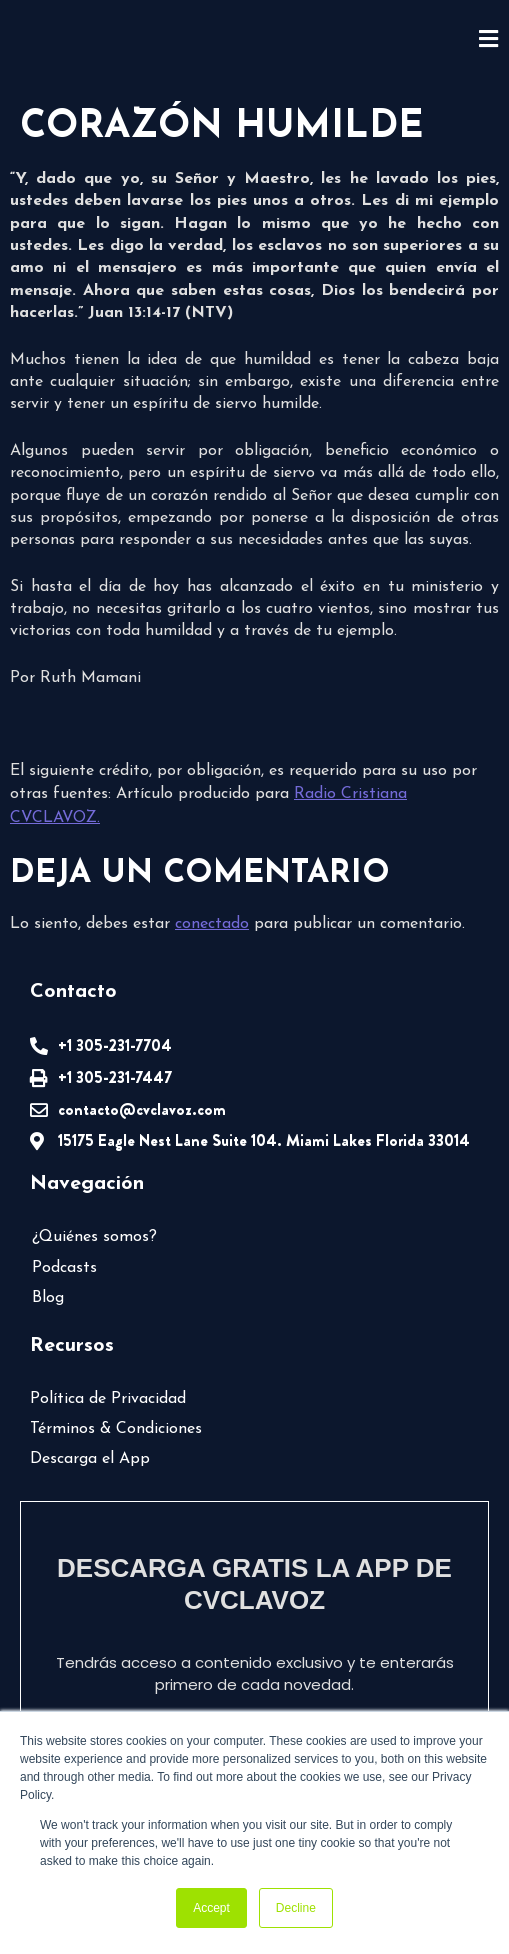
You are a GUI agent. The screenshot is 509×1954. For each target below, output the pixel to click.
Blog (48, 1298)
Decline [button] (296, 1908)
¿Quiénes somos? (94, 1237)
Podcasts (64, 1268)
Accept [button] (211, 1908)
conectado (212, 924)
